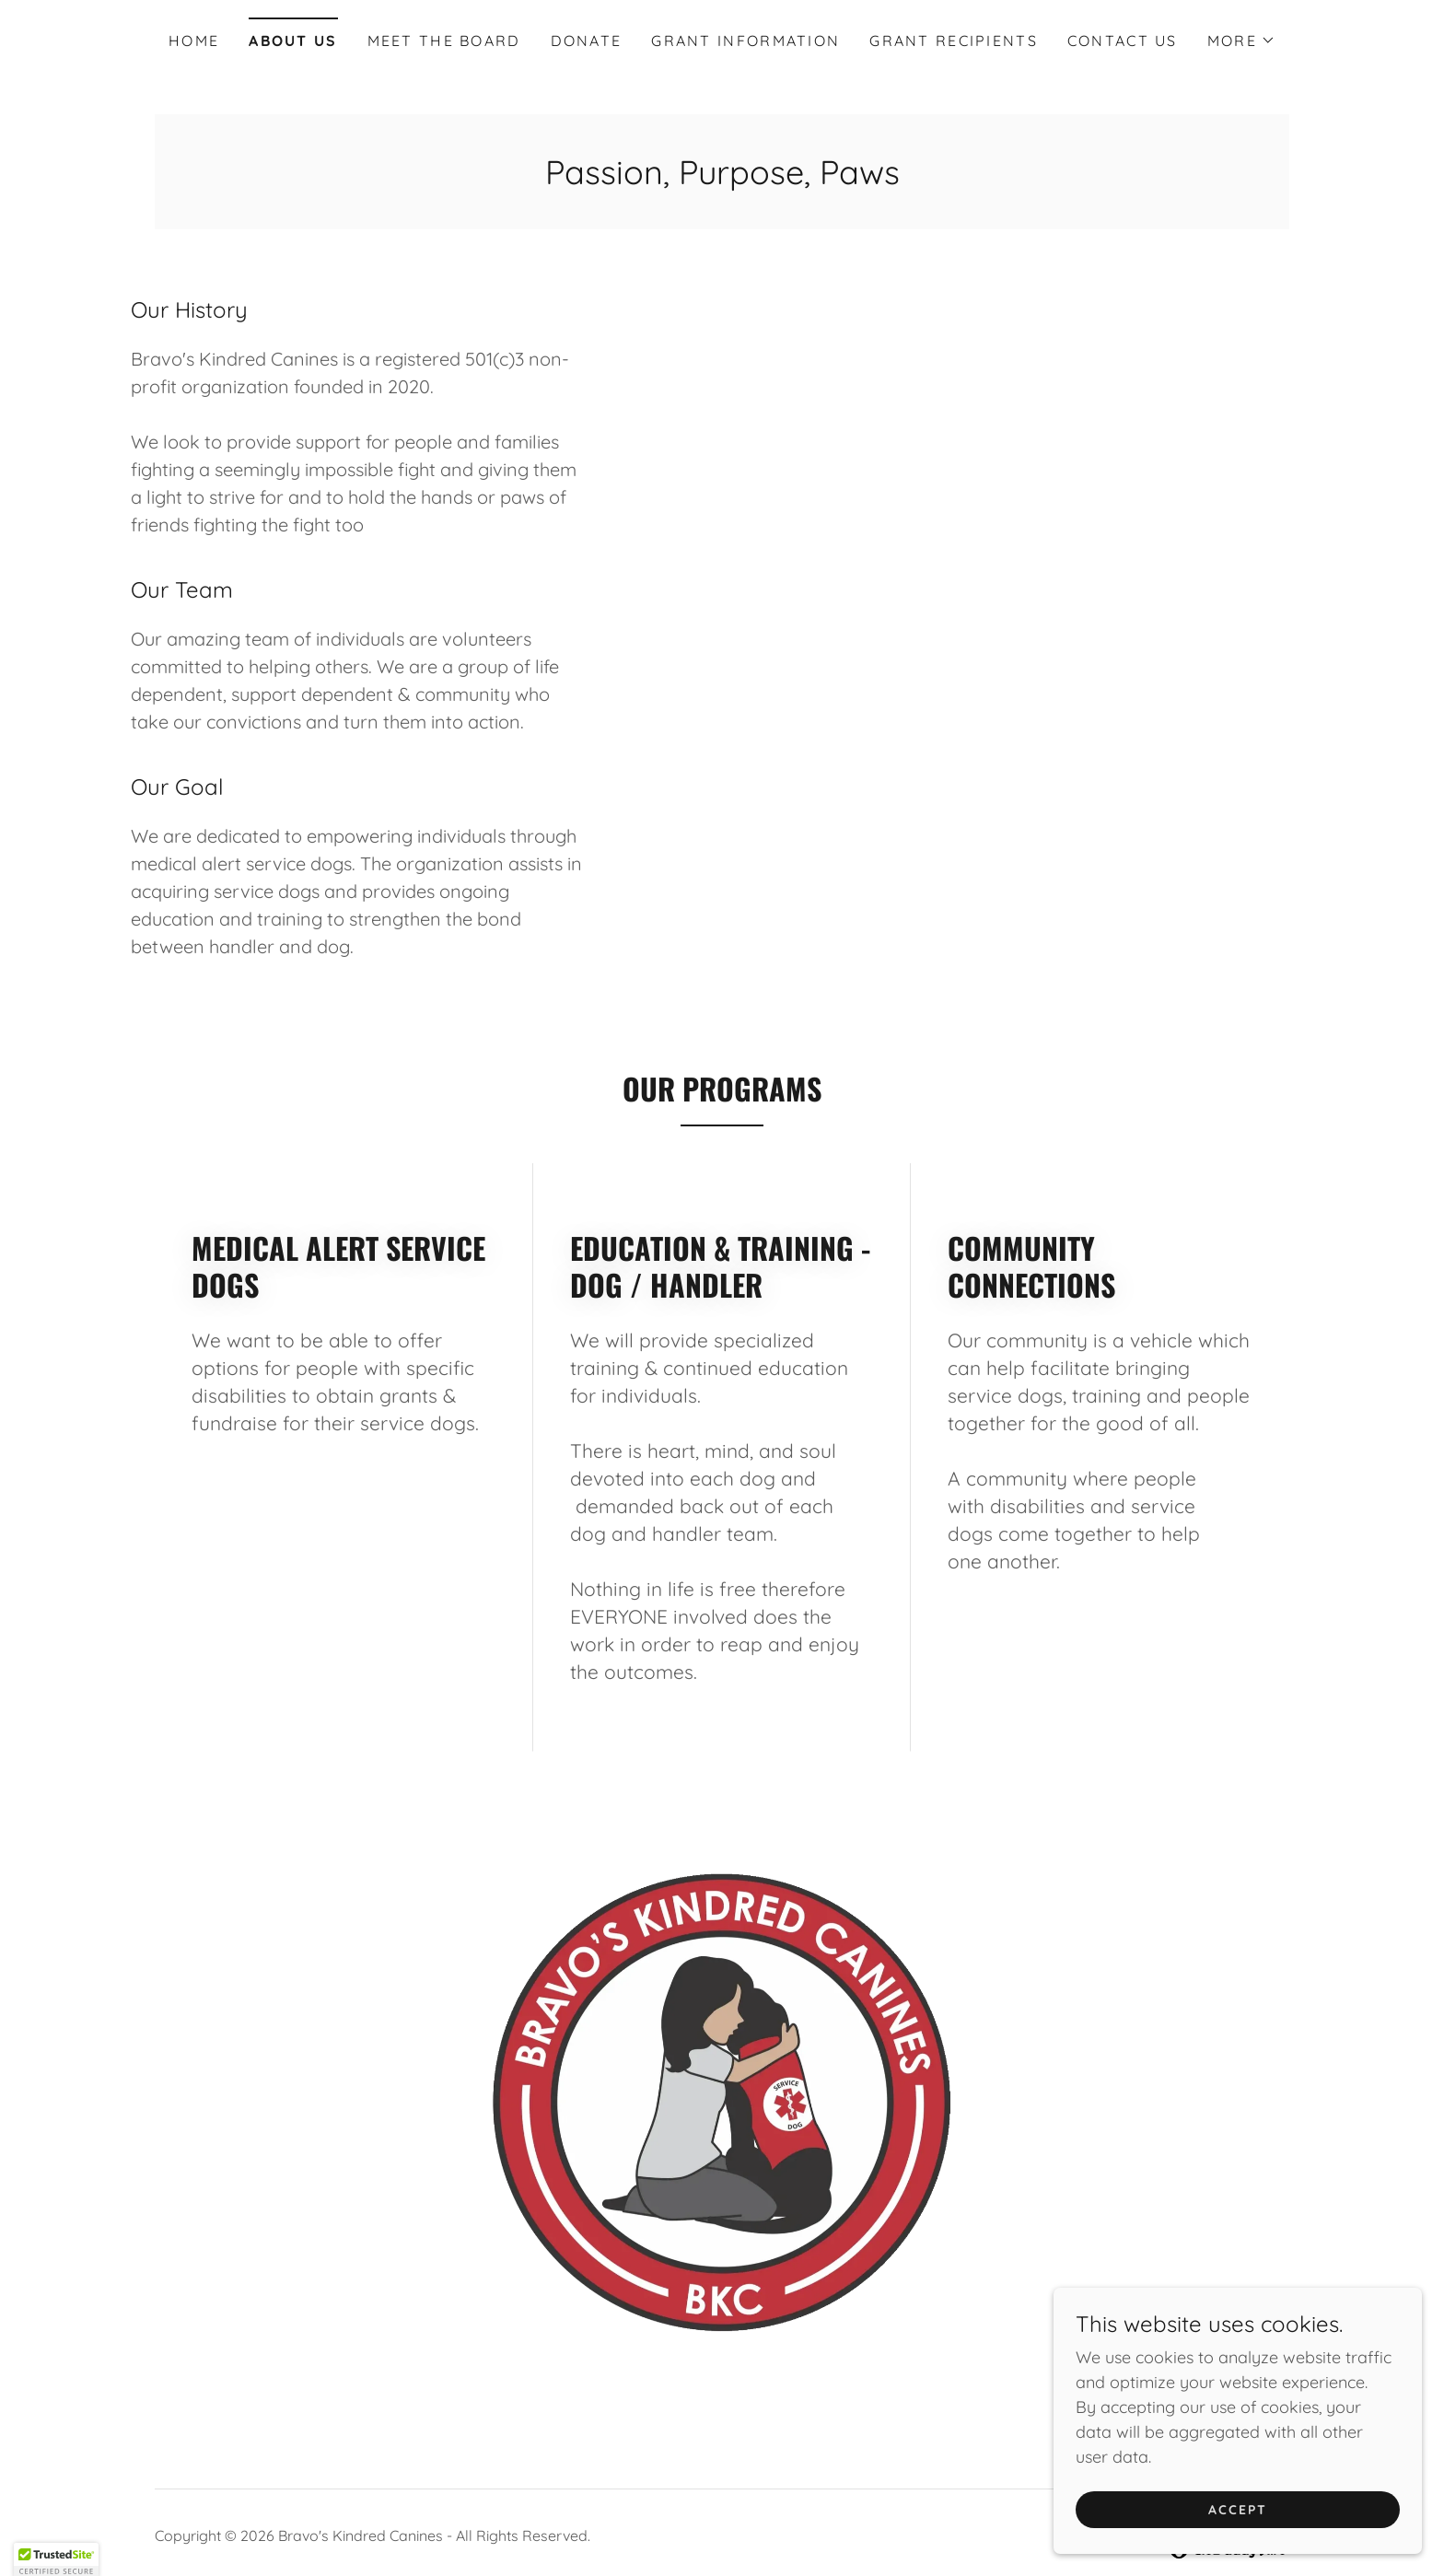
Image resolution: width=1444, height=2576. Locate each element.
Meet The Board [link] (444, 40)
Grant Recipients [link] (953, 40)
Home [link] (194, 40)
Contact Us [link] (1122, 40)
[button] (1241, 40)
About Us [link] (293, 40)
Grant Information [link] (745, 40)
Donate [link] (587, 40)
